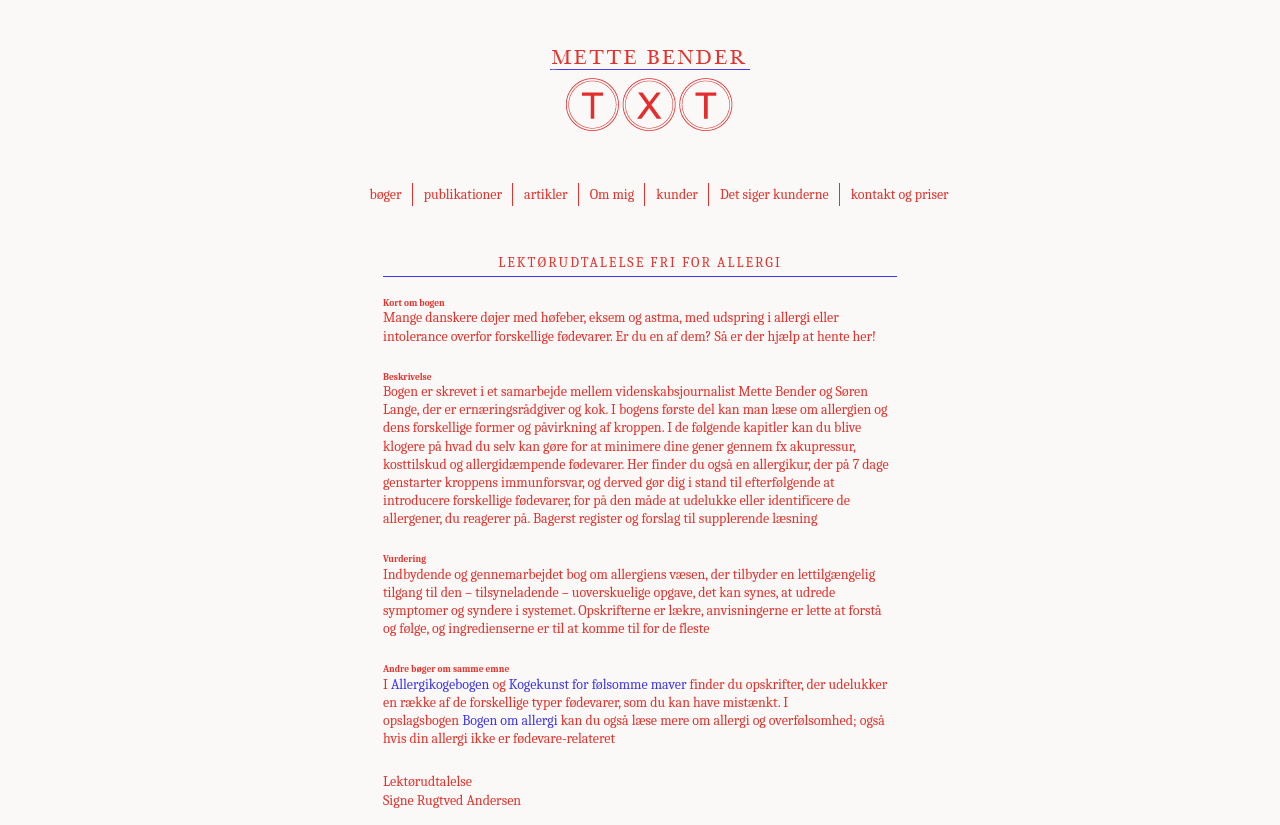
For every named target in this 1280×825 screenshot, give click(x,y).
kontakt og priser (900, 194)
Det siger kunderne (774, 194)
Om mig (612, 194)
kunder (677, 194)
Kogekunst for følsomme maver (598, 684)
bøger (385, 194)
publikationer (463, 194)
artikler (545, 194)
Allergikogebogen (440, 684)
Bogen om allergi (509, 720)
